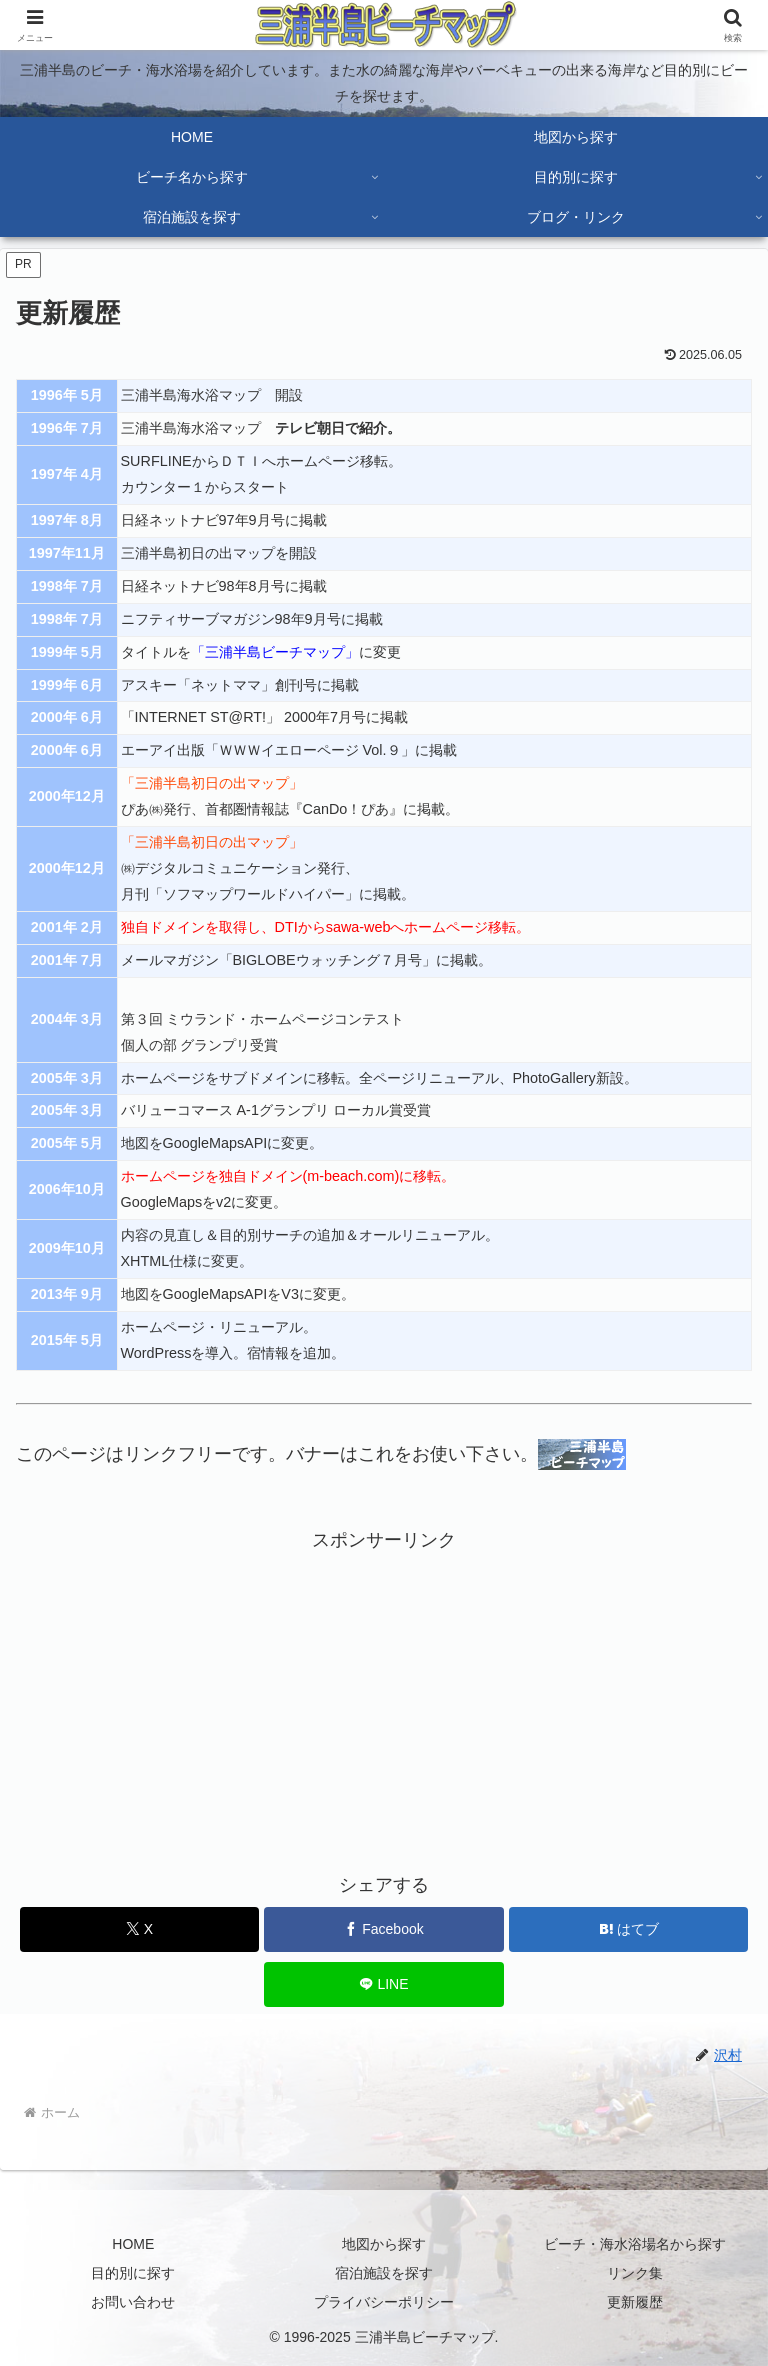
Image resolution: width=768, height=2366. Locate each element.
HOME (133, 2244)
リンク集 (635, 2273)
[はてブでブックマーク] (628, 1929)
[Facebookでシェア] (383, 1929)
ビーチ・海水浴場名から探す (635, 2244)
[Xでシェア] (139, 1929)
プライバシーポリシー (384, 2302)
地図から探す (384, 2244)
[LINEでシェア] (383, 1984)
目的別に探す (133, 2273)
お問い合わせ (133, 2302)
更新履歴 (635, 2302)
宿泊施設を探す (384, 2273)
